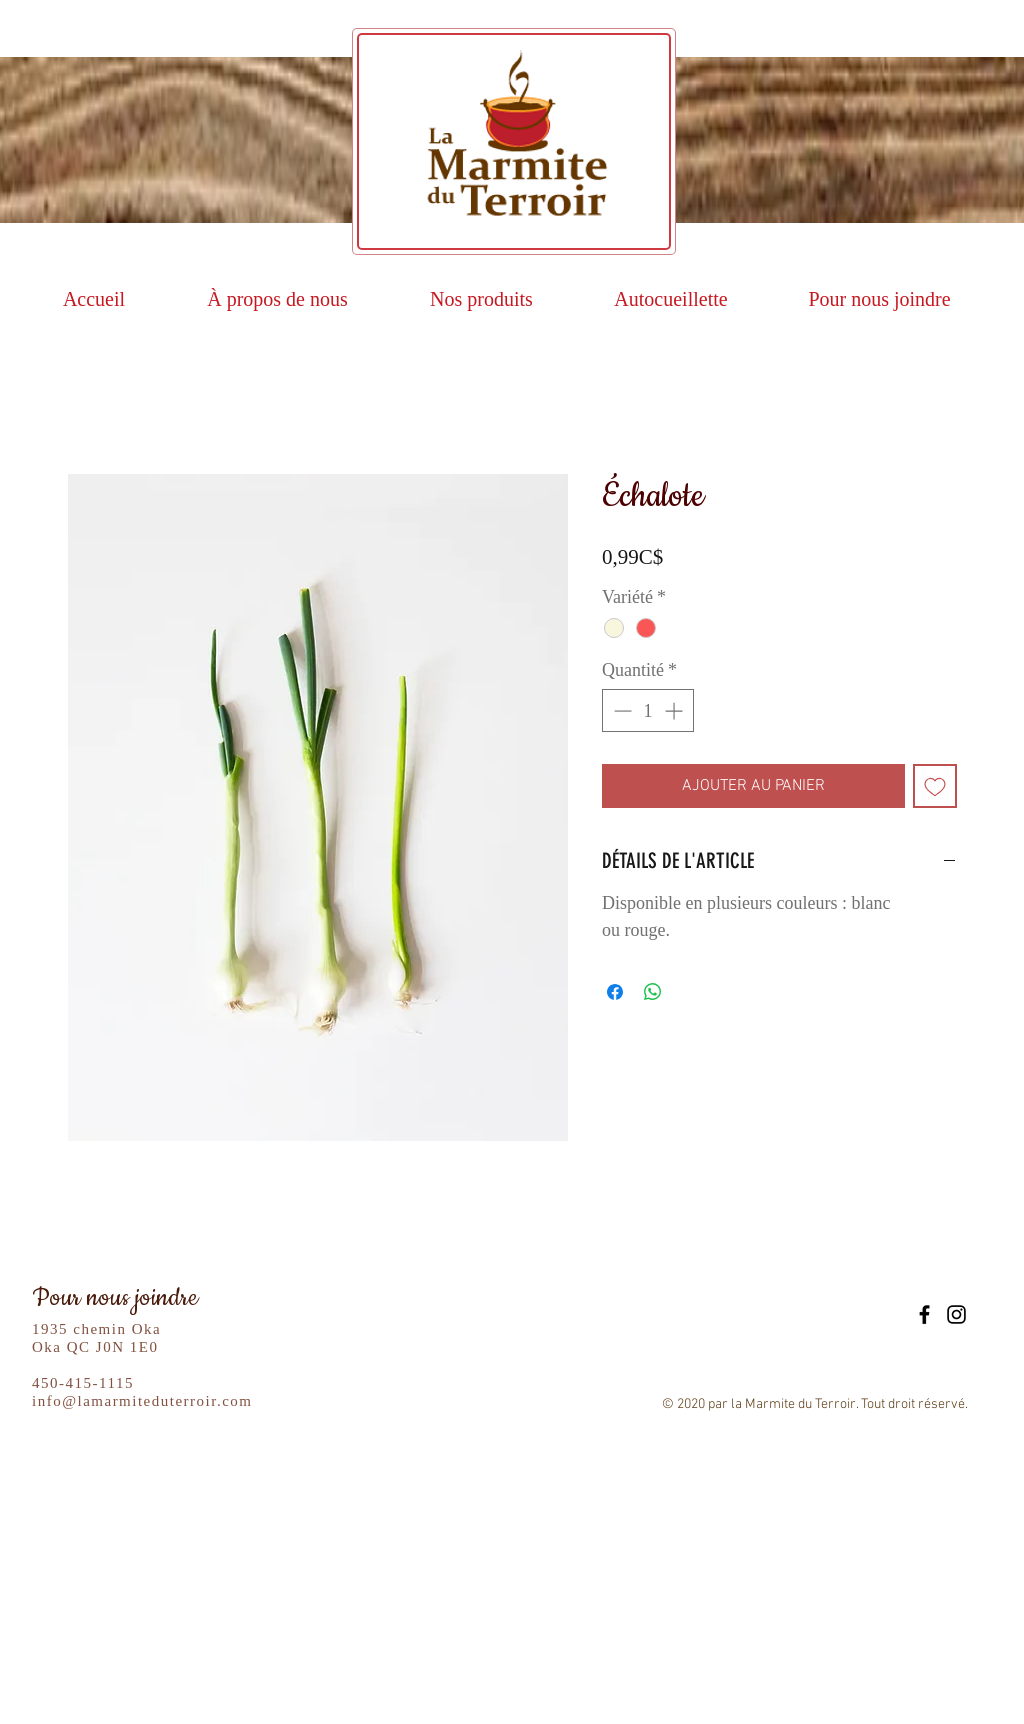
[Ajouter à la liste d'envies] (935, 786)
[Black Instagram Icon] (956, 1314)
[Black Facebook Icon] (924, 1314)
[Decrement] (620, 710)
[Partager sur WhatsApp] (653, 992)
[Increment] (675, 710)
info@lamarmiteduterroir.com (142, 1401)
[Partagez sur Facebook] (615, 992)
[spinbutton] (648, 710)
